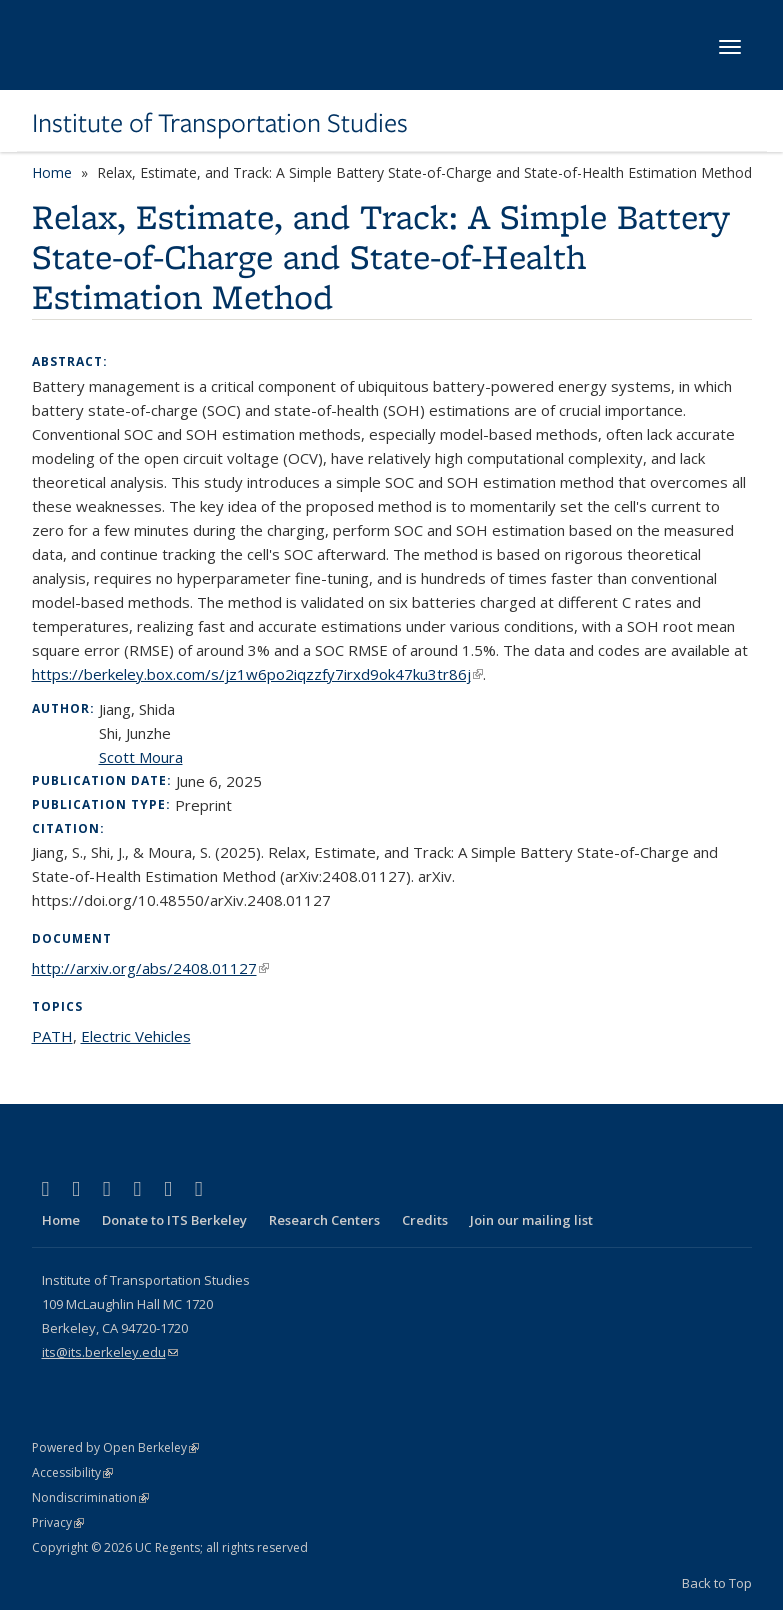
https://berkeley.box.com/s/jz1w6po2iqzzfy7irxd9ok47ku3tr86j (257, 674)
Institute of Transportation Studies (220, 123)
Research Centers (324, 1220)
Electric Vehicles (136, 1036)
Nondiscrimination (90, 1497)
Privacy (58, 1522)
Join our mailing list (531, 1220)
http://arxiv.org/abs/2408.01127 (150, 968)
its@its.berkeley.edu (110, 1352)
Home (52, 172)
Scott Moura (141, 757)
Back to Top (717, 1583)
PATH (52, 1036)
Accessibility (72, 1472)
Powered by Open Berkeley (115, 1447)
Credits (425, 1220)
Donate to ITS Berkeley (174, 1220)
